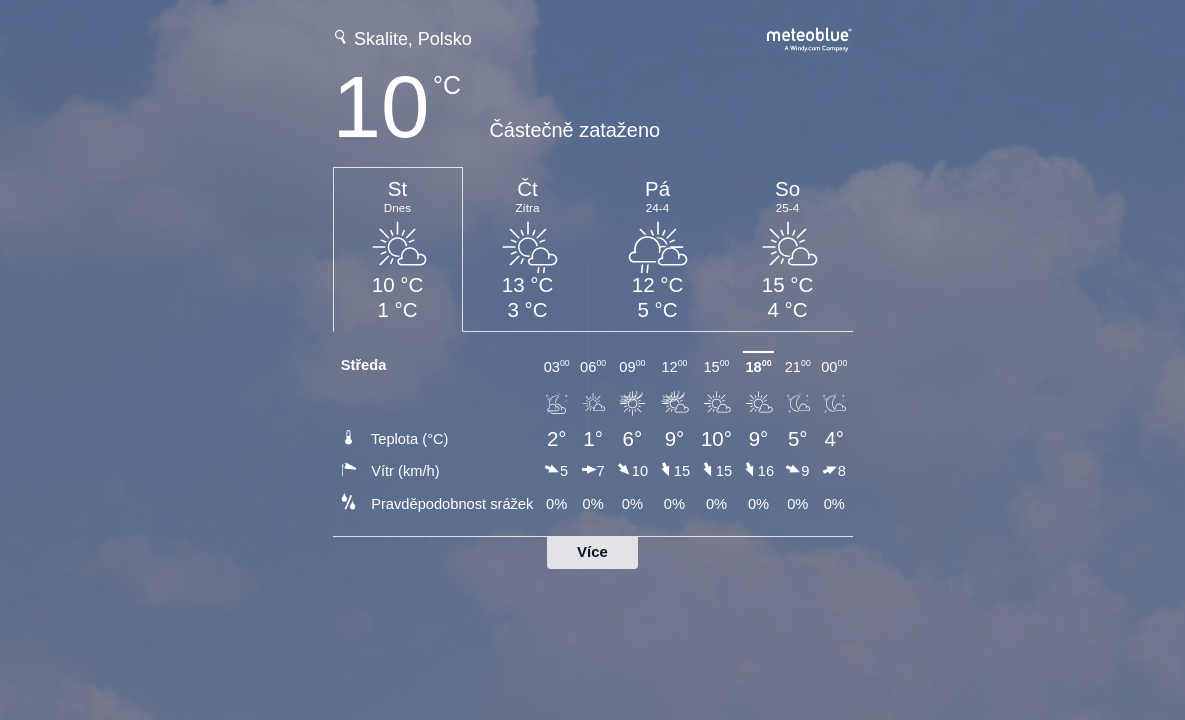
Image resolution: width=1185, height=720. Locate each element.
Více (592, 551)
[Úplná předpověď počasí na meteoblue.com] (810, 37)
